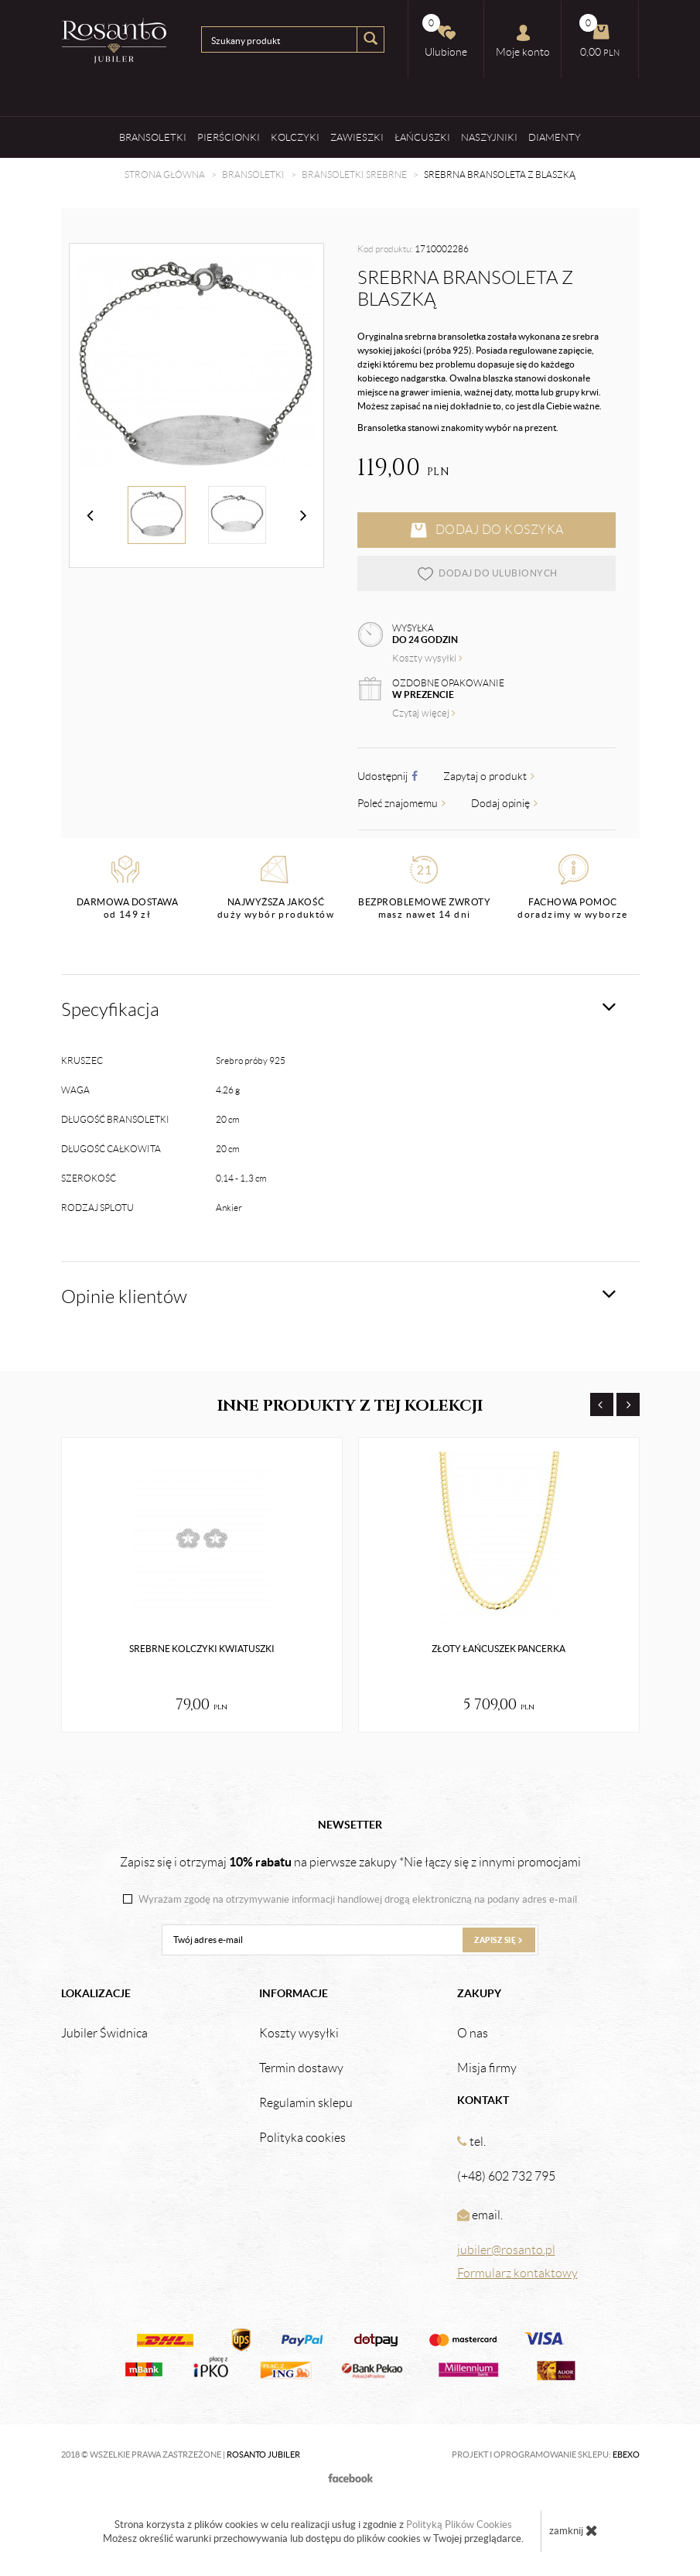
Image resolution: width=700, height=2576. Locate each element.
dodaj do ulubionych (487, 573)
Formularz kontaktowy (517, 2273)
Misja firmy (487, 2068)
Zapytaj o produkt (488, 776)
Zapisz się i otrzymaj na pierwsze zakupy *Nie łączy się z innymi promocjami (350, 1862)
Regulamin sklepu (306, 2103)
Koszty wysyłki (427, 658)
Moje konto (523, 41)
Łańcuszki (422, 137)
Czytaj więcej (424, 713)
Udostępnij (387, 776)
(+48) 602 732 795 (506, 2176)
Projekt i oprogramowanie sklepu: (546, 2454)
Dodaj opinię (504, 803)
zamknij (573, 2530)
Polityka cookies (302, 2138)
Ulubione (444, 36)
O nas (472, 2033)
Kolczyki (295, 137)
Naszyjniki (489, 137)
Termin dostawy (301, 2068)
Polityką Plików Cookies (459, 2524)
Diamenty (554, 137)
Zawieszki (357, 137)
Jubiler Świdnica (104, 2033)
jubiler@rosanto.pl (506, 2249)
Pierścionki (228, 137)
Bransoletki (153, 137)
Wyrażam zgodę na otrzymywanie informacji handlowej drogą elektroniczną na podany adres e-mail (357, 1899)
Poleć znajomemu (401, 803)
